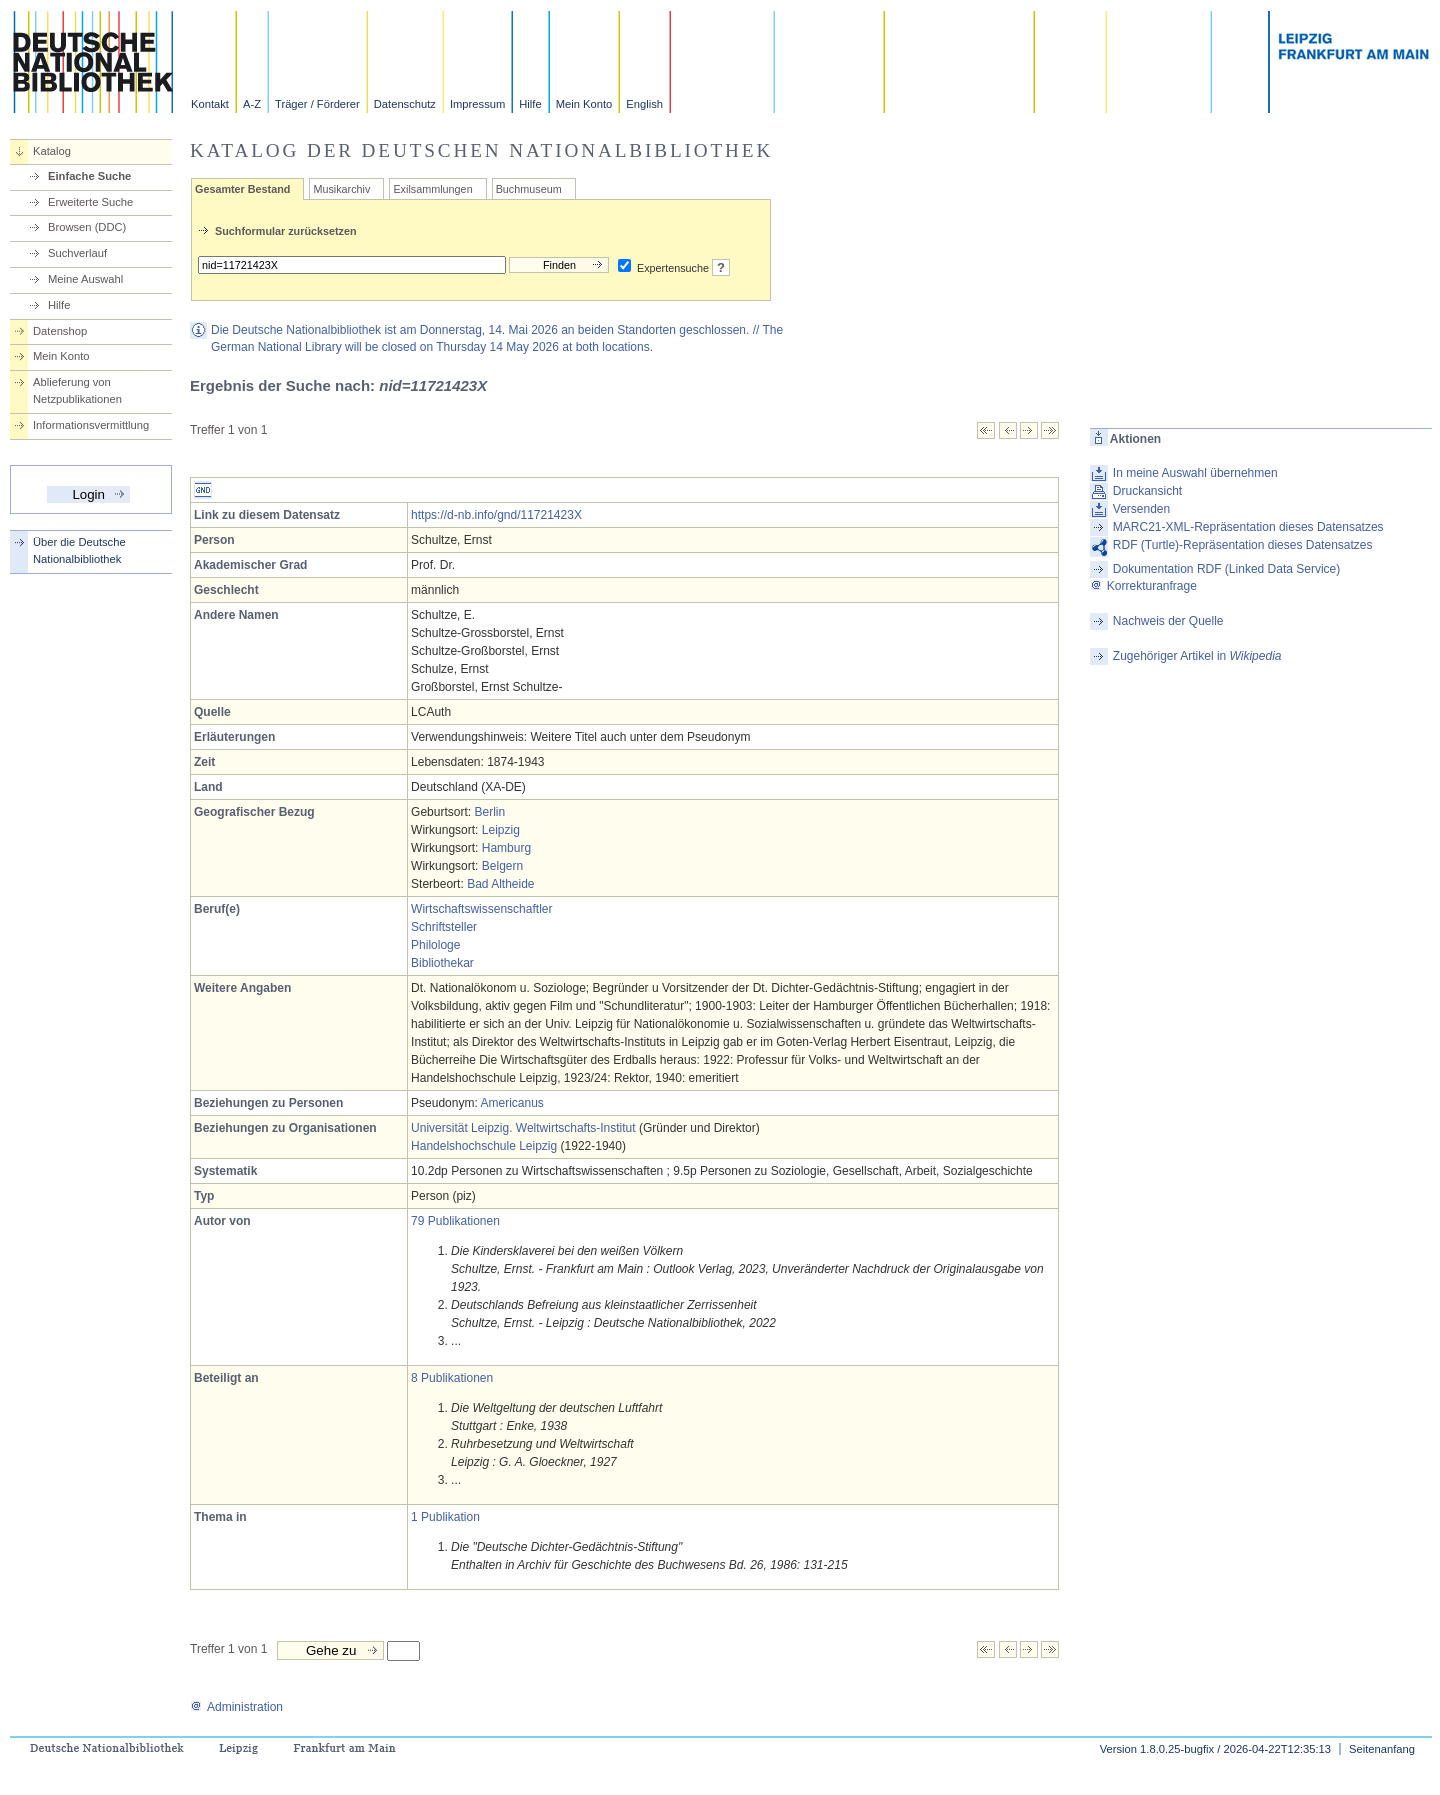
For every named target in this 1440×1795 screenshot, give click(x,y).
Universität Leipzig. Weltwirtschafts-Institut (523, 1128)
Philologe (435, 945)
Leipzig (501, 830)
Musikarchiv (341, 189)
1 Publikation (445, 1517)
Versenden (1141, 509)
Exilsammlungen (432, 189)
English (644, 104)
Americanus (511, 1103)
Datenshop (60, 331)
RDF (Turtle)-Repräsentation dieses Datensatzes (1243, 545)
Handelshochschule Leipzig (484, 1146)
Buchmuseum (529, 189)
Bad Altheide (500, 884)
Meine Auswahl (85, 279)
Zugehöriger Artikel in (1197, 656)
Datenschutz (405, 104)
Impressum (477, 104)
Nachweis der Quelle (1168, 621)
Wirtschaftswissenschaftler (481, 909)
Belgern (502, 866)
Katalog (52, 151)
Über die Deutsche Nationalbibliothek (79, 550)
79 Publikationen (455, 1221)
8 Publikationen (452, 1378)
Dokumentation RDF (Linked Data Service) (1226, 569)
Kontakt (210, 104)
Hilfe (530, 104)
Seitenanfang (1382, 1749)
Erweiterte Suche (90, 202)
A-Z (252, 104)
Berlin (489, 812)
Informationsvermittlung (91, 425)
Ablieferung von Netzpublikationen (77, 390)
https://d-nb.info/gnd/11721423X (496, 515)
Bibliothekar (442, 963)
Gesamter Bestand (242, 189)
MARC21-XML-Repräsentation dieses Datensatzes (1248, 527)
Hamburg (506, 848)
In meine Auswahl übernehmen (1195, 473)
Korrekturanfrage (1143, 586)
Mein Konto (584, 104)
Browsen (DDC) (87, 227)
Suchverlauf (77, 253)
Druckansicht (1147, 491)
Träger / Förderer (317, 104)
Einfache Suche (89, 176)
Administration (236, 1707)
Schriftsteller (444, 927)
